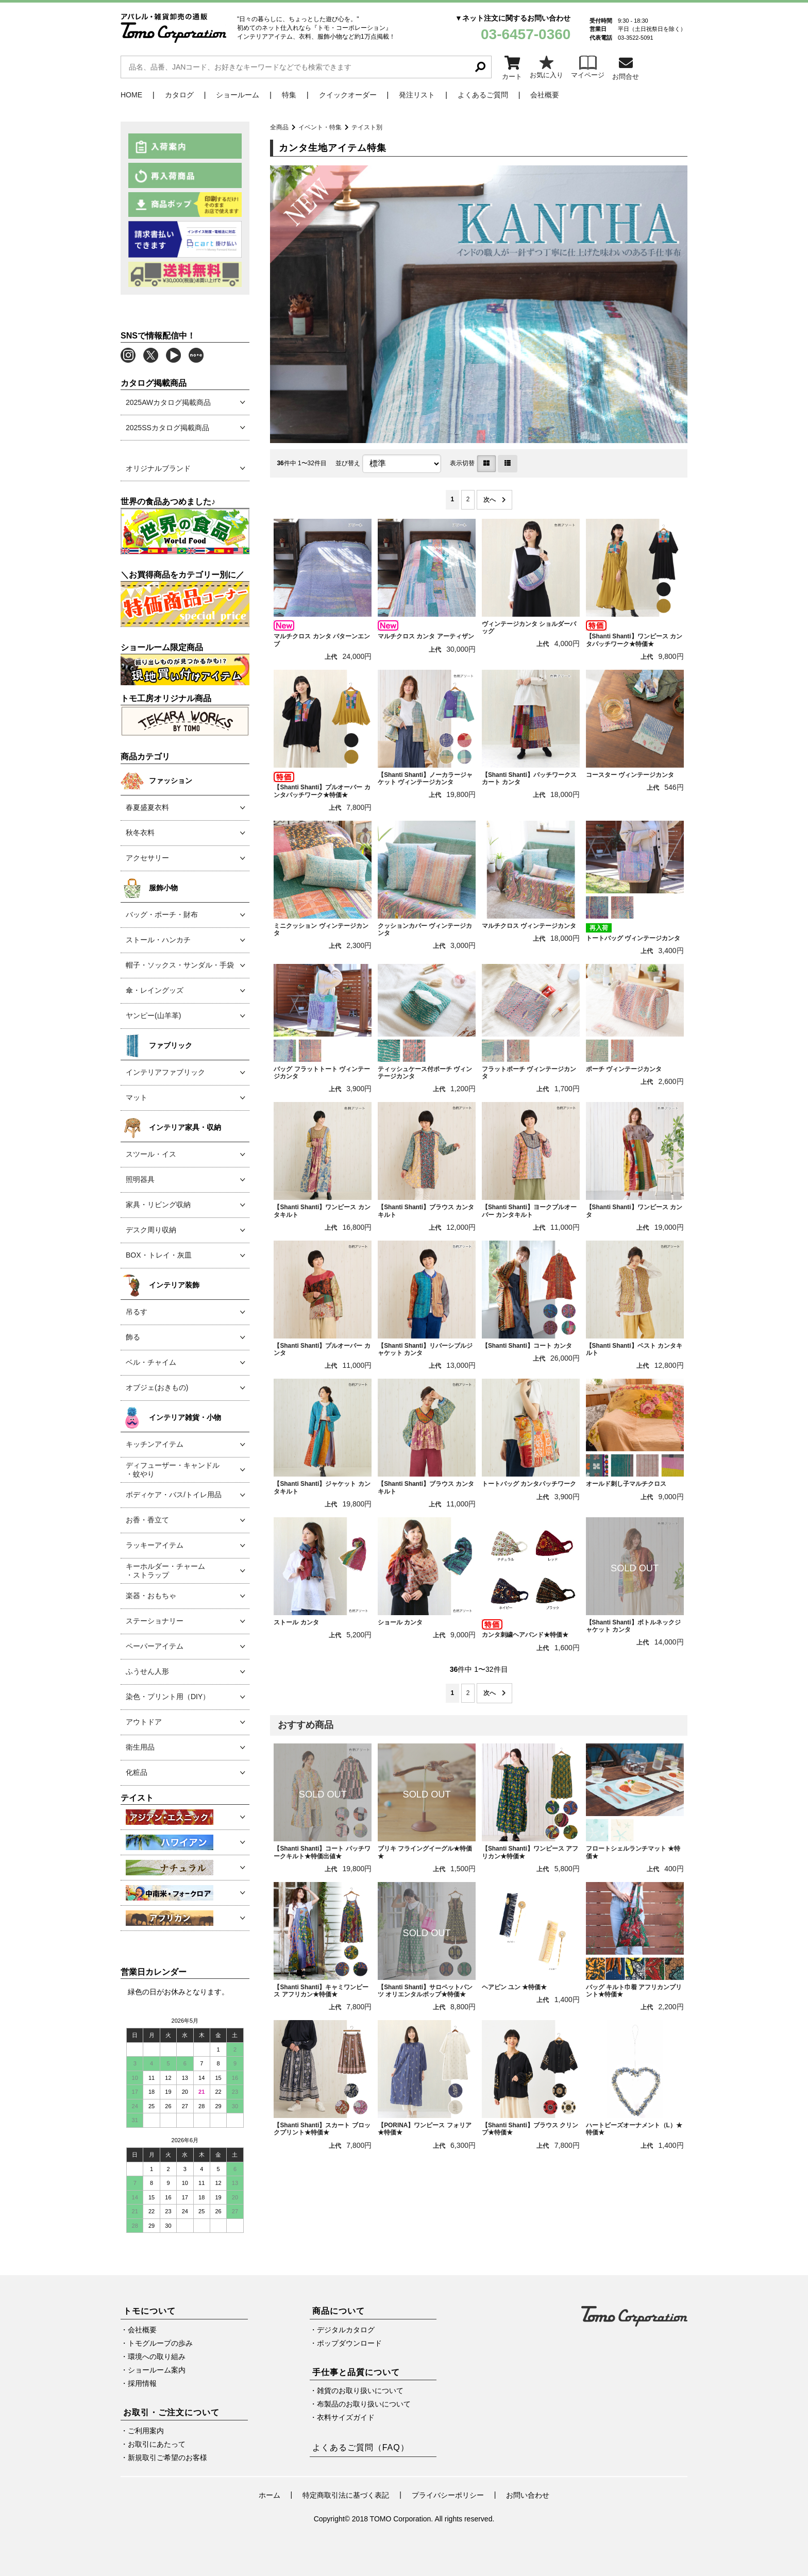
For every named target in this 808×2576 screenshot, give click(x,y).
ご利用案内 (146, 2431)
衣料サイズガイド (346, 2417)
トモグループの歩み (160, 2343)
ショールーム (237, 95)
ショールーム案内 (157, 2370)
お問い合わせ (527, 2495)
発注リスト (417, 95)
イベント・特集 (320, 127)
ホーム (269, 2495)
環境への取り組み (157, 2356)
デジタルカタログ (346, 2330)
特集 (289, 95)
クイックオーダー (348, 95)
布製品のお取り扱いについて (364, 2404)
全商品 (279, 127)
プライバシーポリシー (448, 2495)
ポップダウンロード (349, 2343)
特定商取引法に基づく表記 (345, 2495)
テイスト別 (366, 127)
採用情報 (142, 2383)
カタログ (179, 95)
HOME (131, 95)
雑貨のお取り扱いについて (360, 2390)
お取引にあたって (157, 2444)
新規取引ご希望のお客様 (167, 2457)
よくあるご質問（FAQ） (360, 2447)
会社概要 (544, 95)
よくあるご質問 (483, 95)
